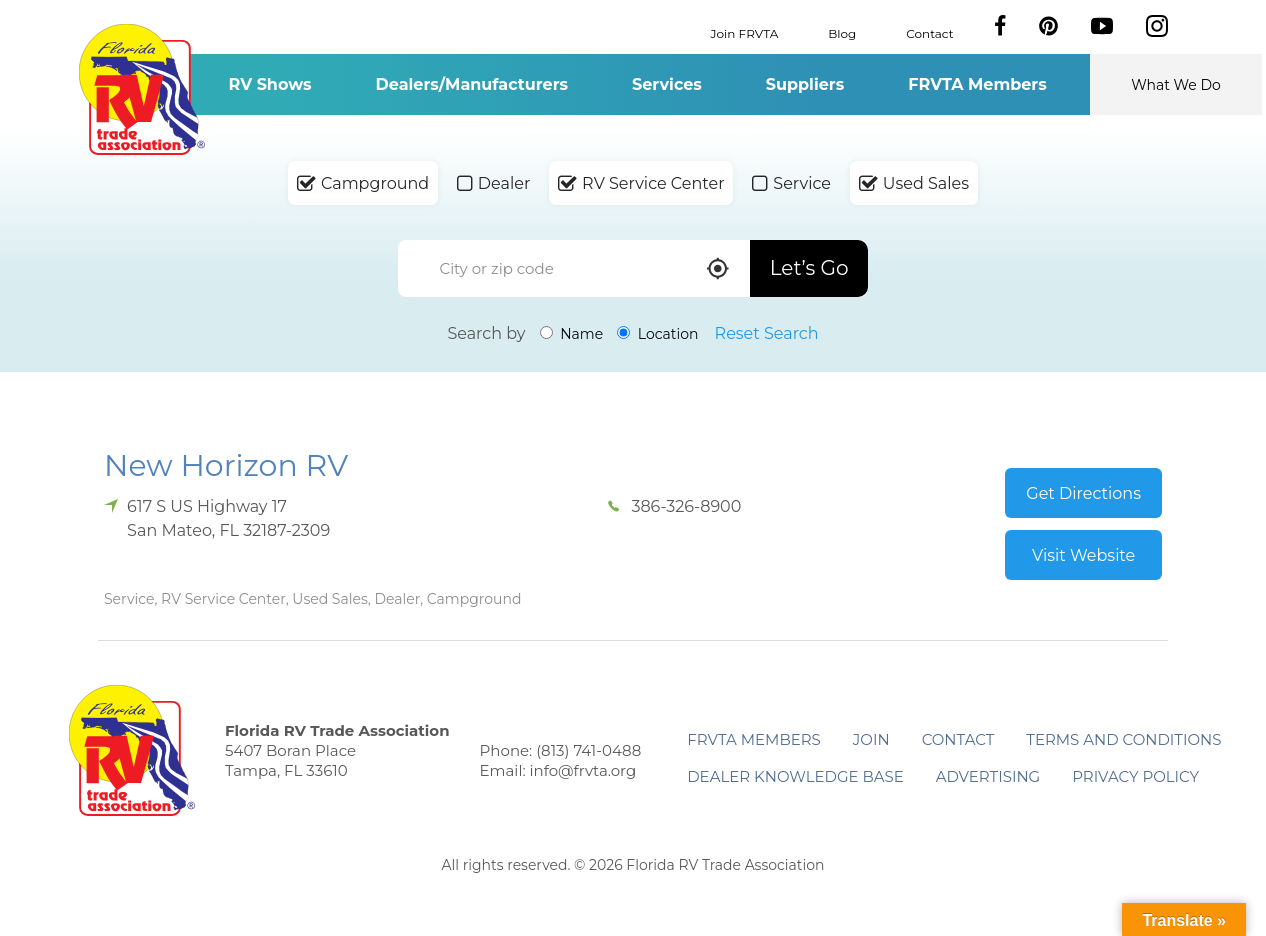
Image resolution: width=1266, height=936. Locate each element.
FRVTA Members (977, 84)
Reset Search (767, 333)
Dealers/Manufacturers (472, 84)
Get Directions (1083, 493)
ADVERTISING (988, 776)
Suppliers (805, 84)
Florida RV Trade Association (141, 89)
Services (667, 84)
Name (572, 334)
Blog (842, 32)
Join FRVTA (745, 32)
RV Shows (269, 84)
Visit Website (1083, 555)
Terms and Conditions (1123, 739)
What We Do (1176, 85)
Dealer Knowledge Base (795, 776)
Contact (929, 32)
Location (657, 334)
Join (871, 739)
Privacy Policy (1135, 776)
